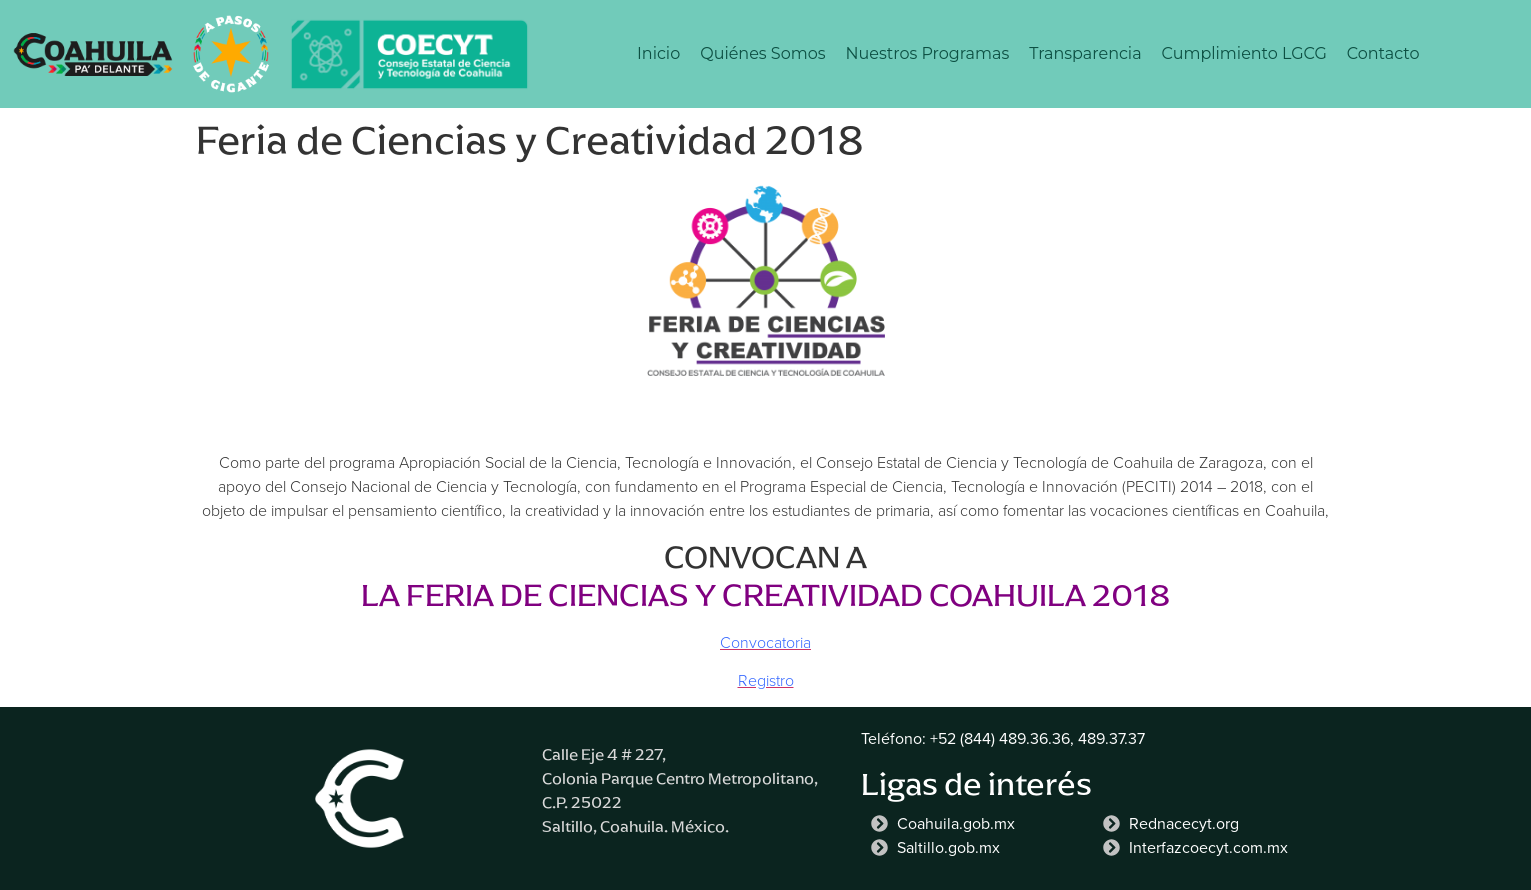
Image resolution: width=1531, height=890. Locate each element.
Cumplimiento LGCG (1244, 53)
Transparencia (1085, 53)
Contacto (1383, 53)
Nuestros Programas (928, 53)
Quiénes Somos (762, 53)
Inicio (658, 53)
